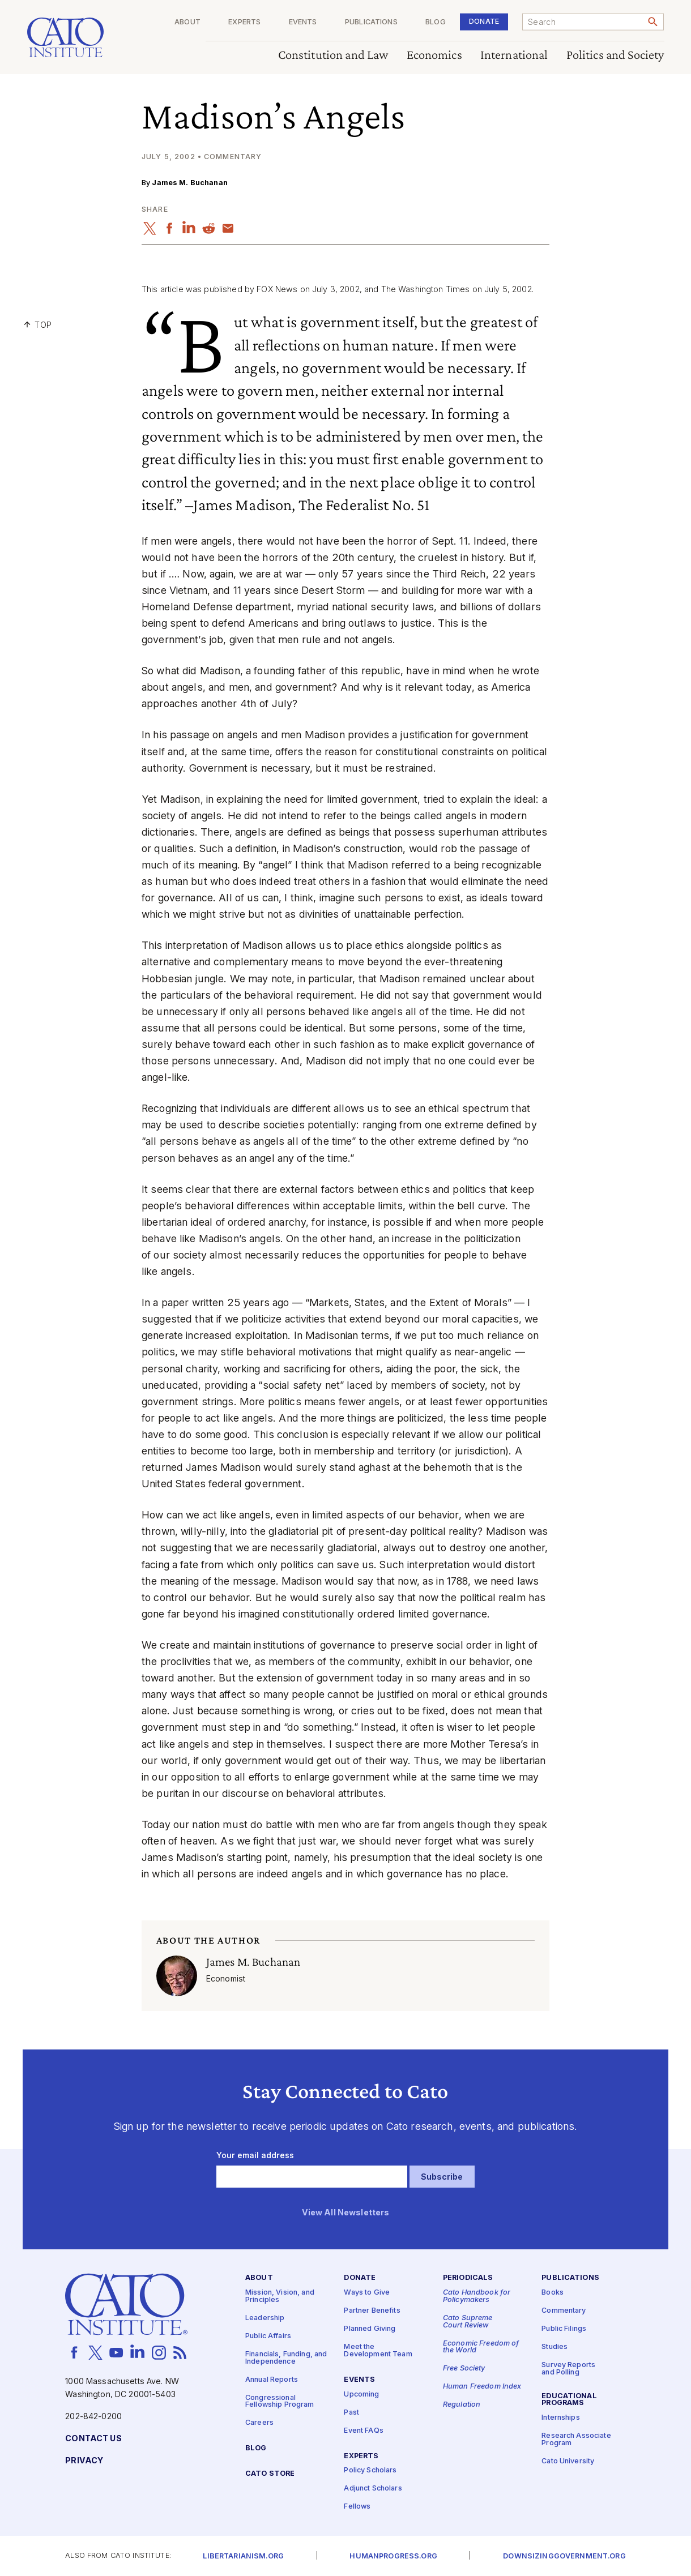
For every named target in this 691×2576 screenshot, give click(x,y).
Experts (244, 22)
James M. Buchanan (189, 182)
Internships (560, 2417)
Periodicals (468, 2278)
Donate (484, 21)
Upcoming (361, 2394)
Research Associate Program (576, 2439)
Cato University (567, 2461)
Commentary (563, 2310)
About (187, 22)
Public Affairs (268, 2336)
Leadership (264, 2318)
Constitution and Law (333, 55)
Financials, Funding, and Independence (286, 2358)
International (514, 55)
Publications (371, 22)
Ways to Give (367, 2292)
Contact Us (93, 2438)
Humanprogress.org (393, 2556)
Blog (435, 22)
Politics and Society (615, 55)
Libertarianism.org (243, 2556)
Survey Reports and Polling (568, 2368)
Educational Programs (569, 2399)
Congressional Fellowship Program (279, 2401)
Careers (259, 2423)
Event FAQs (363, 2430)
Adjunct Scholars (373, 2488)
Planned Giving (369, 2329)
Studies (554, 2347)
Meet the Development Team (378, 2350)
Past (351, 2412)
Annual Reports (271, 2379)
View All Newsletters (346, 2212)
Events (303, 22)
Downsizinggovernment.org (564, 2556)
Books (552, 2292)
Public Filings (563, 2329)
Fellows (357, 2506)
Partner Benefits (372, 2310)
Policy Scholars (370, 2470)
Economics (434, 55)
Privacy (84, 2461)
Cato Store (270, 2473)
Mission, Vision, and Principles (279, 2296)
